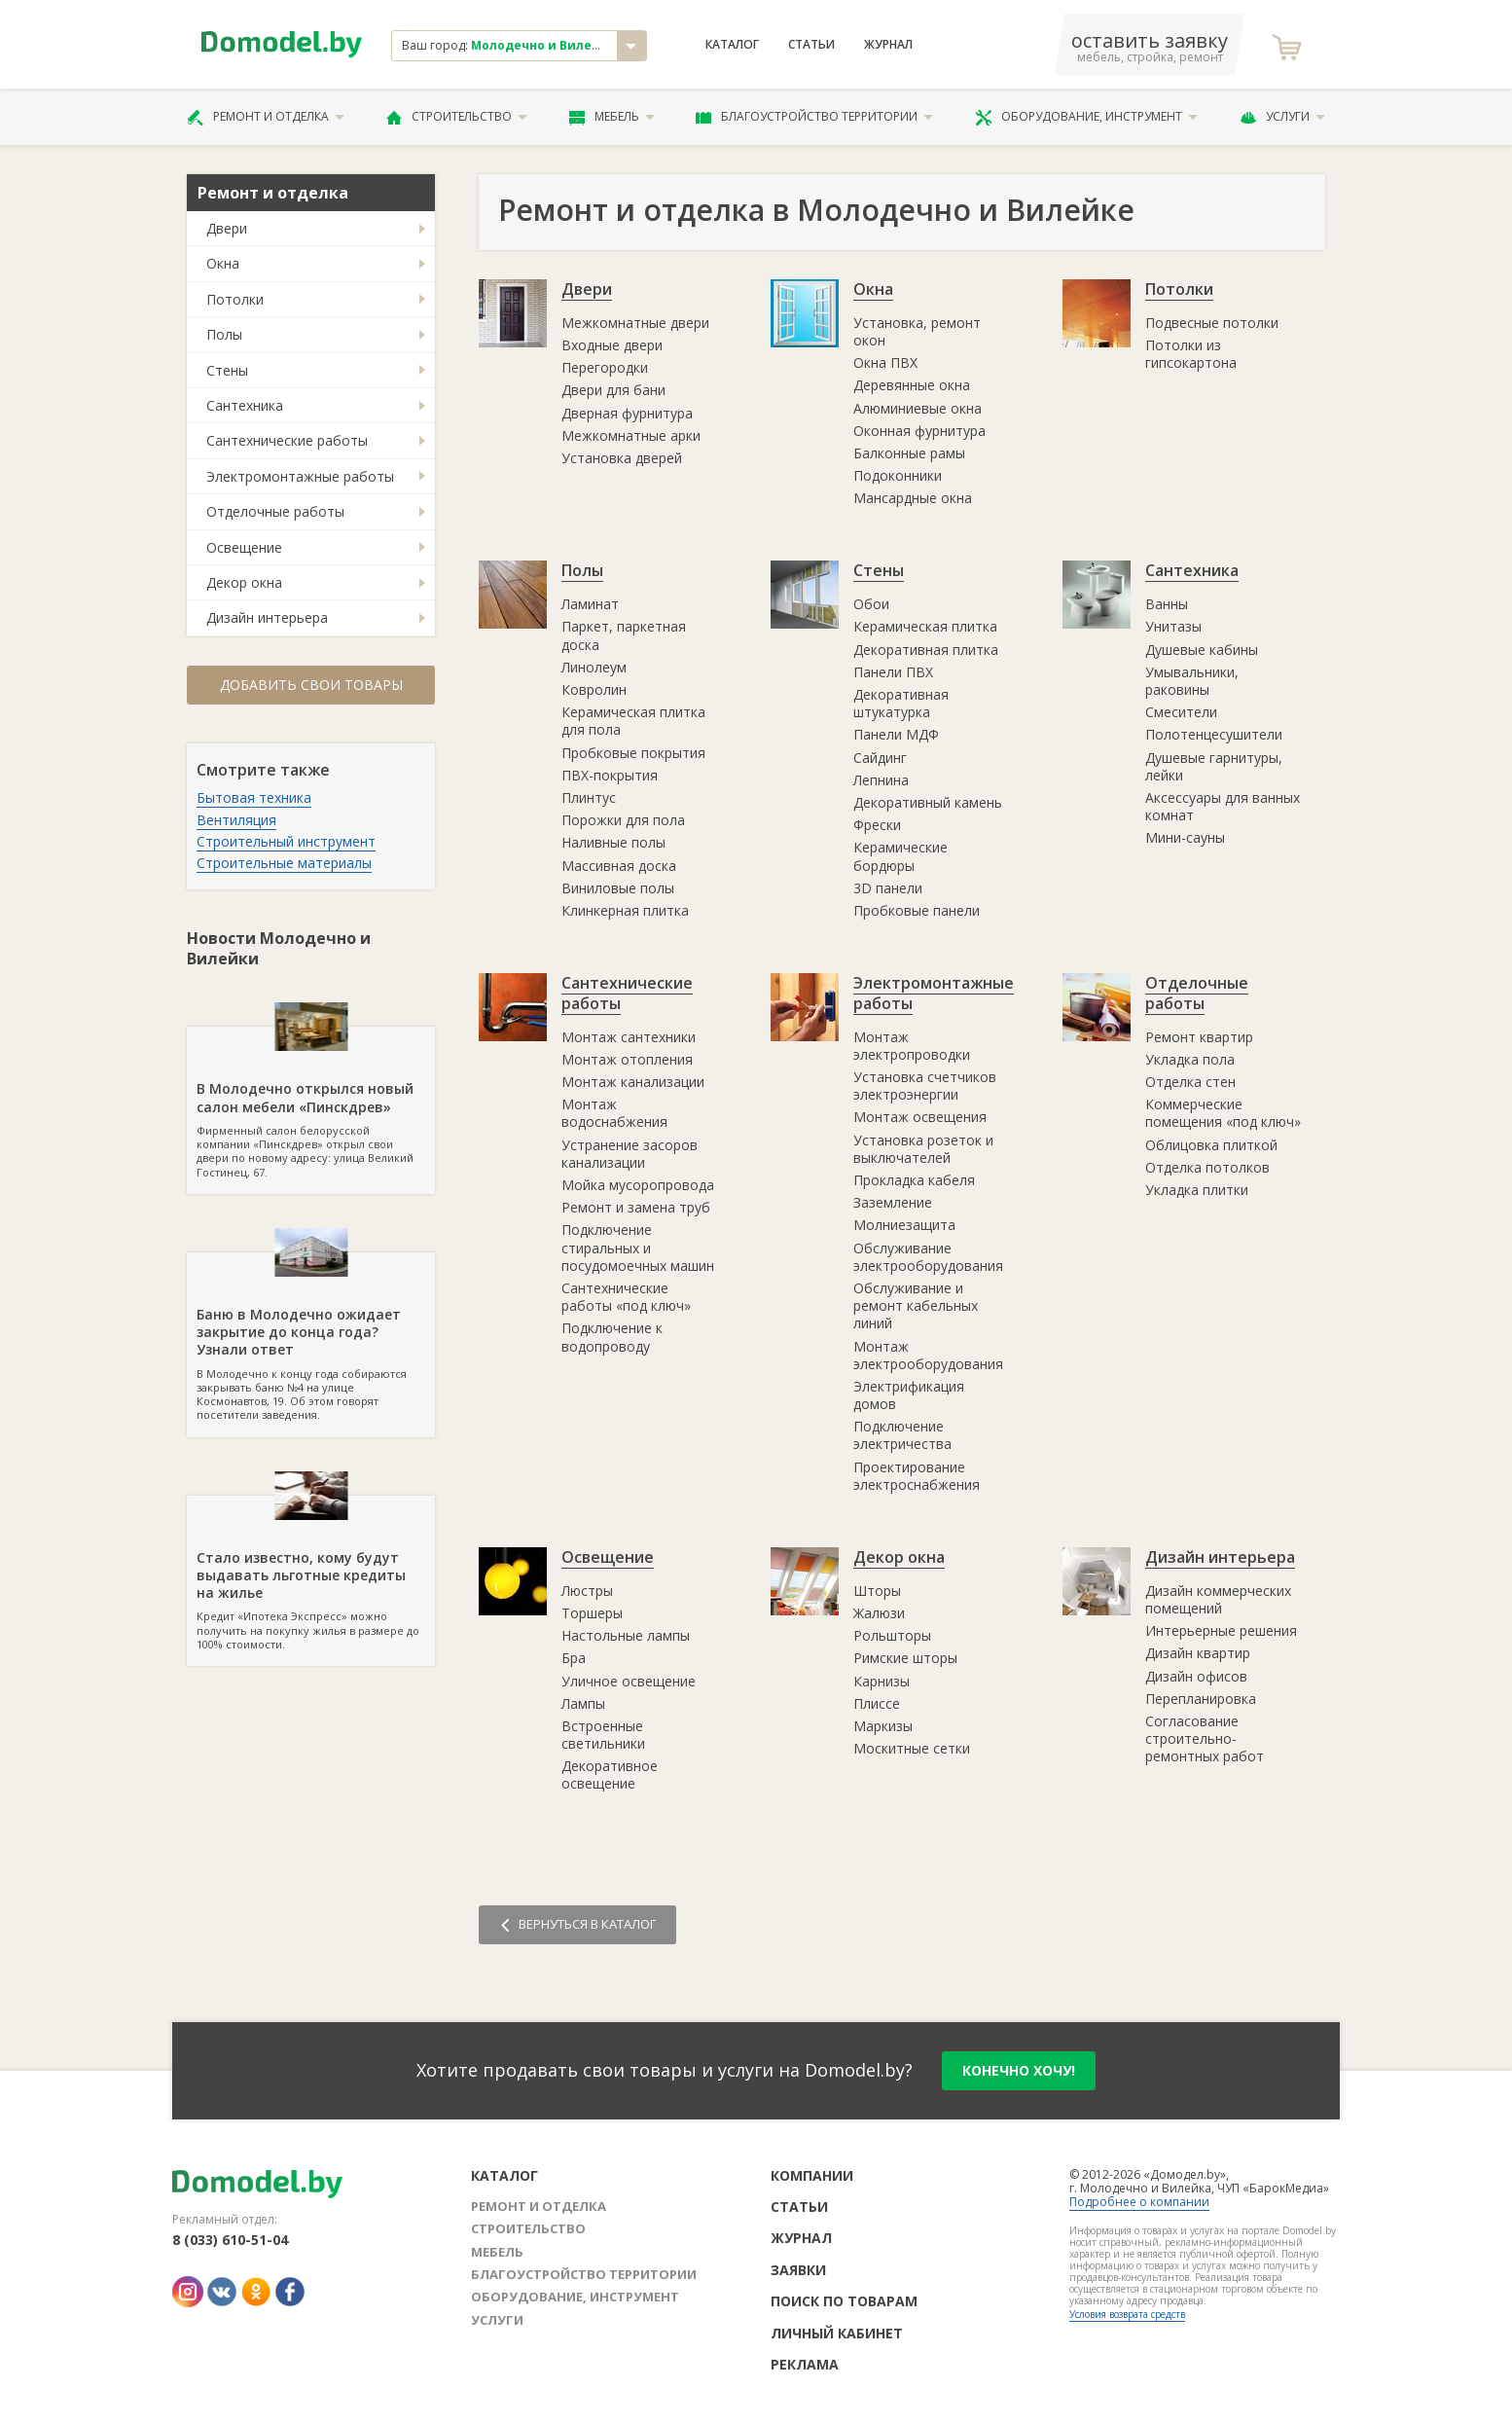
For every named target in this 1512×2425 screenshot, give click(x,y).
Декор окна (244, 582)
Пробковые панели (916, 910)
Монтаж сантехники (628, 1037)
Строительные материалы (284, 862)
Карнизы (881, 1681)
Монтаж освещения (920, 1116)
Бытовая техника (254, 797)
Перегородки (604, 367)
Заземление (892, 1202)
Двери (226, 228)
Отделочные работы (275, 511)
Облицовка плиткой (1211, 1145)
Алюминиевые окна (917, 408)
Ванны (1166, 604)
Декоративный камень (927, 802)
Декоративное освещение (609, 1774)
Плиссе (876, 1703)
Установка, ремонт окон (917, 331)
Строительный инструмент (286, 841)
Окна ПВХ (885, 362)
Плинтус (588, 797)
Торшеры (592, 1613)
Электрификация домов (908, 1395)
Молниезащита (904, 1224)
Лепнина (881, 780)
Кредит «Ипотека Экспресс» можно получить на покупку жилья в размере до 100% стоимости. (311, 1573)
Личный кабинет (837, 2333)
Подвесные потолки (1211, 322)
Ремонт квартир (1199, 1037)
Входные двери (612, 345)
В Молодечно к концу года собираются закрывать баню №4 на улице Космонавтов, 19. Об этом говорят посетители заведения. (311, 1337)
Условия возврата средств (1127, 2314)
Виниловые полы (617, 888)
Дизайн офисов (1196, 1676)
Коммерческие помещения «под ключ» (1223, 1113)
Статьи (811, 45)
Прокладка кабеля (914, 1180)
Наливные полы (613, 842)
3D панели (887, 888)
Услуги (1282, 117)
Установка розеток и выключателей (923, 1149)
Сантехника (244, 405)
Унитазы (1173, 626)
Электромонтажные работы (300, 476)
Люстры (587, 1590)
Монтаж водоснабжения (614, 1113)
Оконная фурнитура (919, 430)
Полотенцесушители (1213, 734)
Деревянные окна (911, 385)
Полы (224, 334)
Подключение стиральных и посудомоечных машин (637, 1247)
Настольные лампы (625, 1635)
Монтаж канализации (632, 1081)
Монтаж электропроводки (911, 1046)
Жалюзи (879, 1613)
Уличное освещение (628, 1681)
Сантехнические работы (287, 440)
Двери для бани (613, 389)
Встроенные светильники (603, 1735)
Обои (871, 604)
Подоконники (897, 475)
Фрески (877, 824)
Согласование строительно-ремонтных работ (1204, 1738)
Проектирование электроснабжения (916, 1476)
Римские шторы (905, 1657)
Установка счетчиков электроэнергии (924, 1086)
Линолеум (594, 667)
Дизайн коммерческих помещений (1218, 1599)
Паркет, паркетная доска (623, 635)
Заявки (798, 2269)
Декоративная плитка (925, 649)
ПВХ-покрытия (609, 775)
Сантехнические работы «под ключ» (626, 1297)
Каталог (732, 45)
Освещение (244, 547)
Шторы (877, 1590)
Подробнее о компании (1139, 2201)
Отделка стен (1190, 1081)
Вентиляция (236, 820)
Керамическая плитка (925, 626)
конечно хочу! (1018, 2070)
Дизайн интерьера (267, 617)
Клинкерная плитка (625, 910)
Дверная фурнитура (627, 413)
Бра (573, 1657)
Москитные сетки (911, 1748)
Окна (222, 263)
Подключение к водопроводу (612, 1337)
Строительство (456, 117)
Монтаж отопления (627, 1059)
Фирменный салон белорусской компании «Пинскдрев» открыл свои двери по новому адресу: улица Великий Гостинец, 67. (311, 1102)
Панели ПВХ (893, 672)
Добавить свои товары (311, 684)
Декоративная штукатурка (901, 703)
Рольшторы (892, 1635)
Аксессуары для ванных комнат (1222, 806)
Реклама (805, 2364)
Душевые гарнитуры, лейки (1213, 766)
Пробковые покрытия (633, 752)
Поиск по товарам (844, 2301)
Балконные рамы (909, 453)
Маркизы (883, 1726)
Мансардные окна (912, 498)
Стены (227, 370)
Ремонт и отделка (265, 117)
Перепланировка (1200, 1698)
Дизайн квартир (1197, 1653)
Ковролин (594, 689)
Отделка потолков (1207, 1167)
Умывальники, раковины (1192, 681)
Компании (812, 2175)
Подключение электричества (902, 1435)
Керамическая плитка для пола (633, 721)
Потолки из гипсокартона (1191, 354)
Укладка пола (1190, 1059)
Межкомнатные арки (631, 435)
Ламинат (590, 604)
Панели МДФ (896, 734)
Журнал (888, 45)
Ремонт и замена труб (635, 1207)
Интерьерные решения (1221, 1630)
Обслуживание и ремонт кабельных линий (915, 1305)
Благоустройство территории (814, 117)
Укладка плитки (1196, 1189)
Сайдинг (880, 757)
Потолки (235, 299)
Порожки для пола (623, 820)
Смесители (1181, 712)
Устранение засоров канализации (629, 1154)
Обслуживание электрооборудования (928, 1257)
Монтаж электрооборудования (928, 1355)
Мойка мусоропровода (637, 1185)
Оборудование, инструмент (1086, 117)
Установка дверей (621, 458)
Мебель (612, 117)
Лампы (583, 1703)
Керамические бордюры (900, 856)
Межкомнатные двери (635, 322)
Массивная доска (618, 865)
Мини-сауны (1185, 837)
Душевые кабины (1201, 649)
